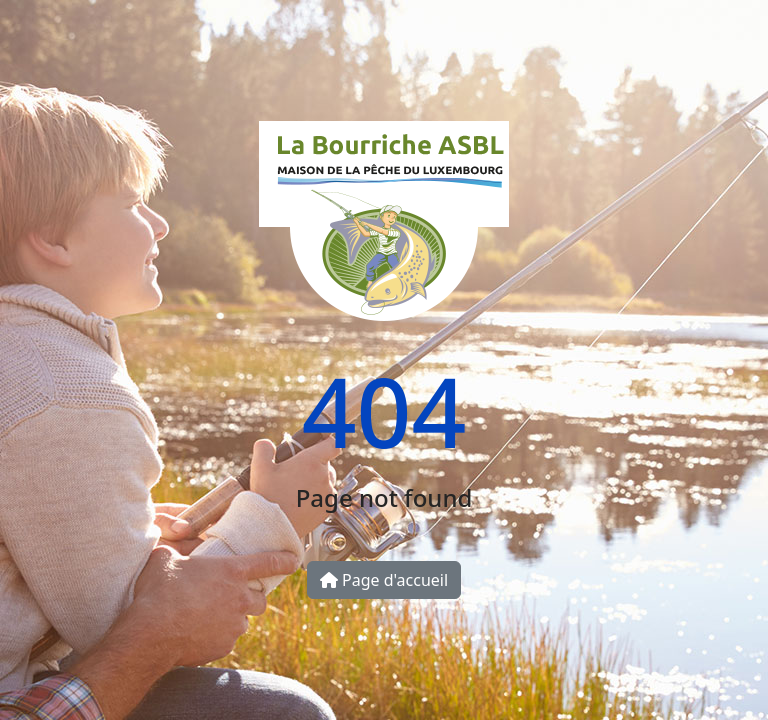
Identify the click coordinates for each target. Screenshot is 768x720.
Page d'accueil (384, 580)
